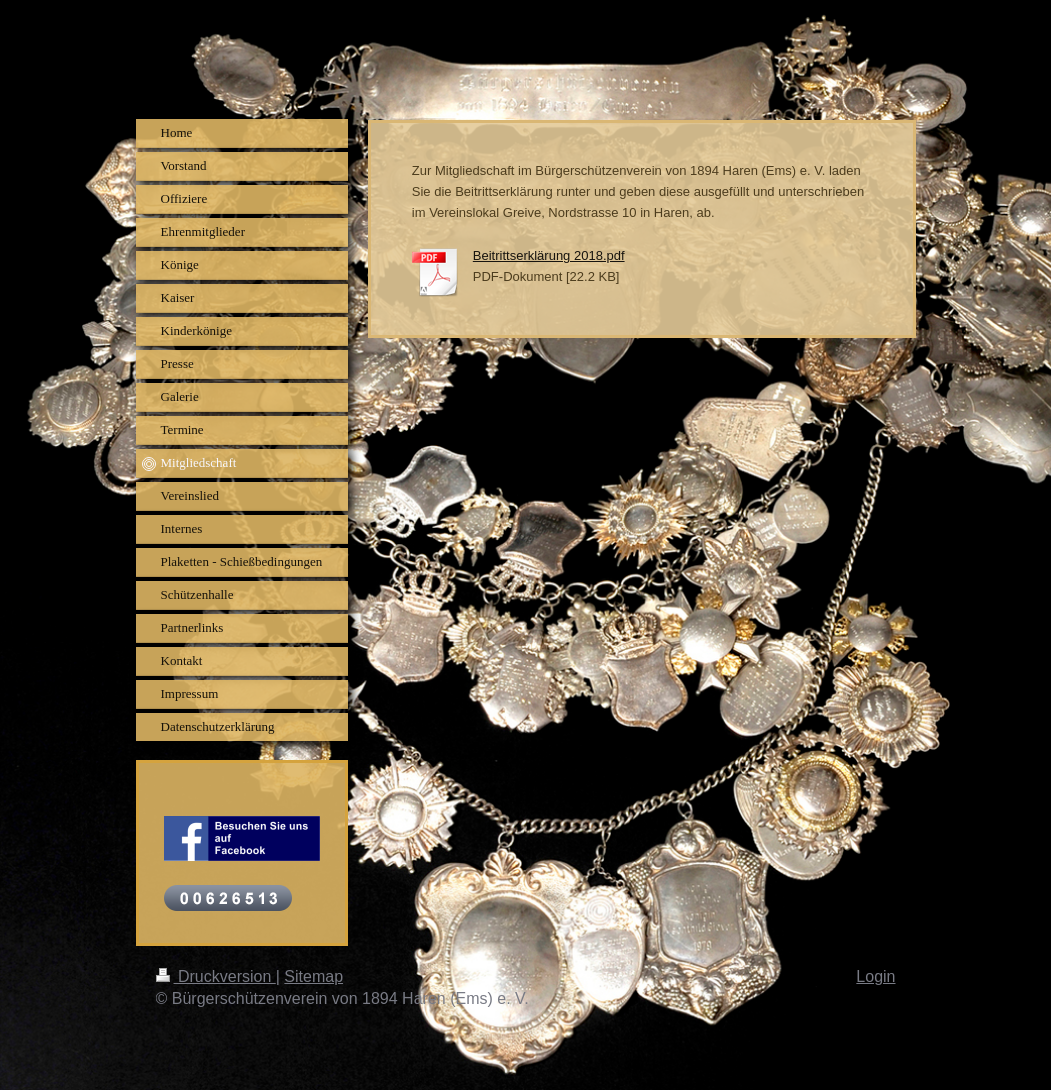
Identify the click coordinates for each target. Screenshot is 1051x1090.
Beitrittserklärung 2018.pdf (549, 255)
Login (875, 976)
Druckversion (216, 976)
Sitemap (313, 976)
